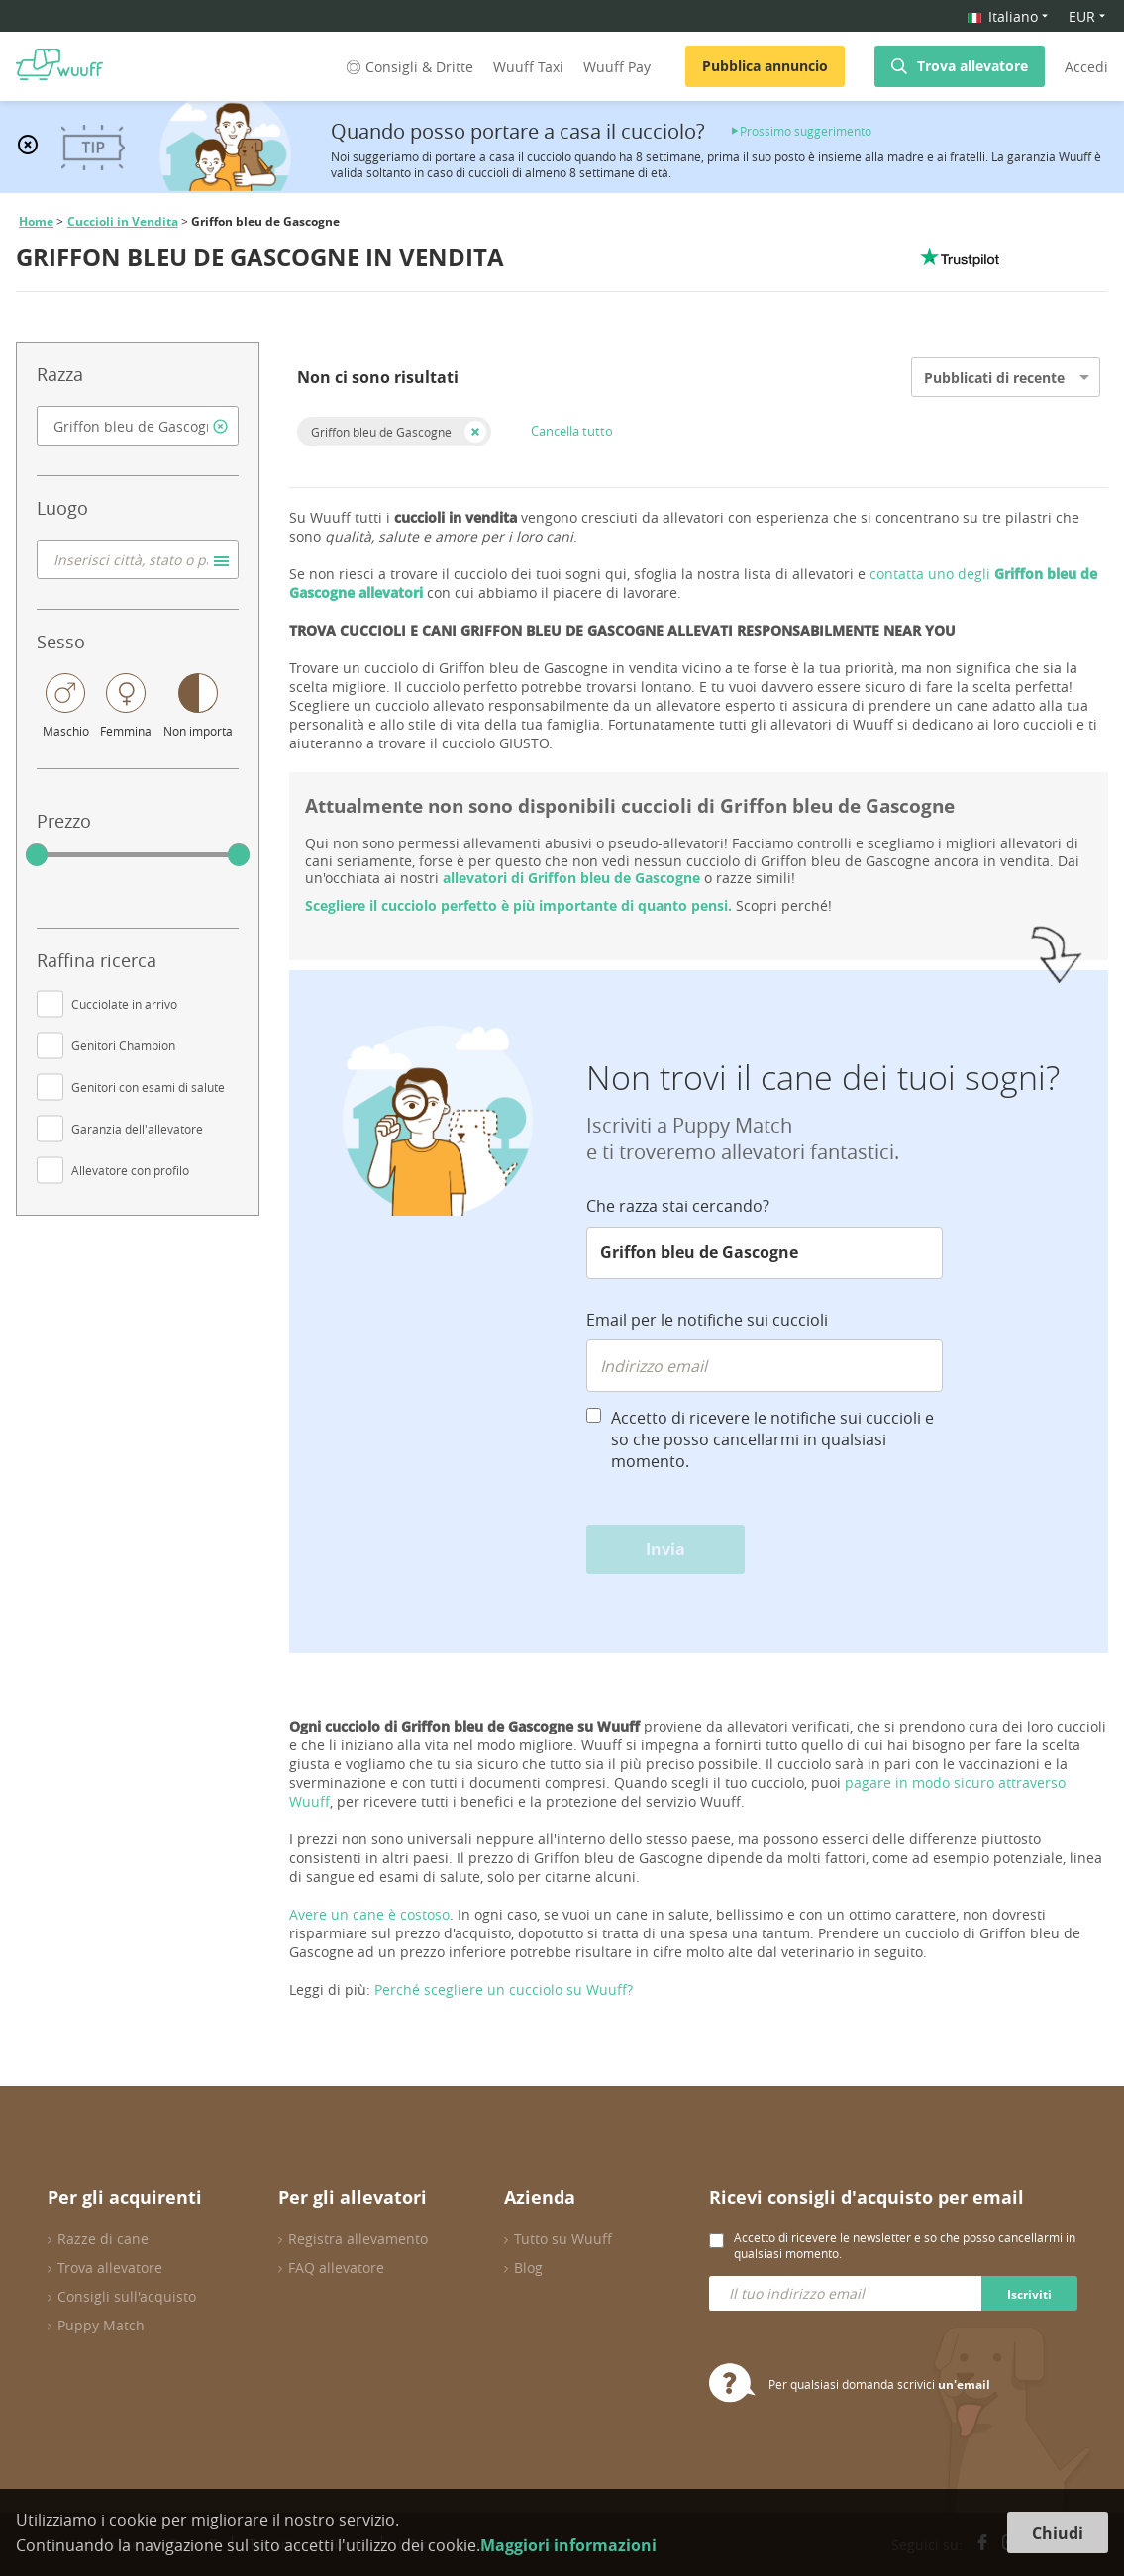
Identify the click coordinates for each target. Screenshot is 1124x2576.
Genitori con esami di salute (148, 1087)
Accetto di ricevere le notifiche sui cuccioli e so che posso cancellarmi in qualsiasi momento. (772, 1439)
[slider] (37, 855)
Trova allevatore (972, 65)
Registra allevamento (358, 2238)
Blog (528, 2267)
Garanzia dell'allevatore (137, 1129)
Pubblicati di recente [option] (994, 377)
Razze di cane (103, 2238)
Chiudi (1057, 2533)
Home (36, 221)
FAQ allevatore (336, 2267)
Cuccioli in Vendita (122, 221)
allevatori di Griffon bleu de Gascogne (571, 877)
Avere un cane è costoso (369, 1914)
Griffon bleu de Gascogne (381, 432)
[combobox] (138, 426)
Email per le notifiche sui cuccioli (707, 1320)
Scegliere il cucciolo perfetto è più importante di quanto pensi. (518, 905)
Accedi (1086, 66)
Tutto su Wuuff (563, 2238)
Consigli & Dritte (408, 66)
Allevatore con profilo (130, 1170)
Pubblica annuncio (765, 65)
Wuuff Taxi (528, 66)
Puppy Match (101, 2325)
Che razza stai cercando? (677, 1206)
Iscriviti (1029, 2294)
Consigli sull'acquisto (126, 2296)
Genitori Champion (123, 1045)
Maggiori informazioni (568, 2545)
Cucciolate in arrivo (124, 1004)
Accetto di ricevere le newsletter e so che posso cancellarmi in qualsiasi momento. (904, 2245)
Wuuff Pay (617, 66)
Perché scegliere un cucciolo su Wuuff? (503, 1989)
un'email (964, 2384)
